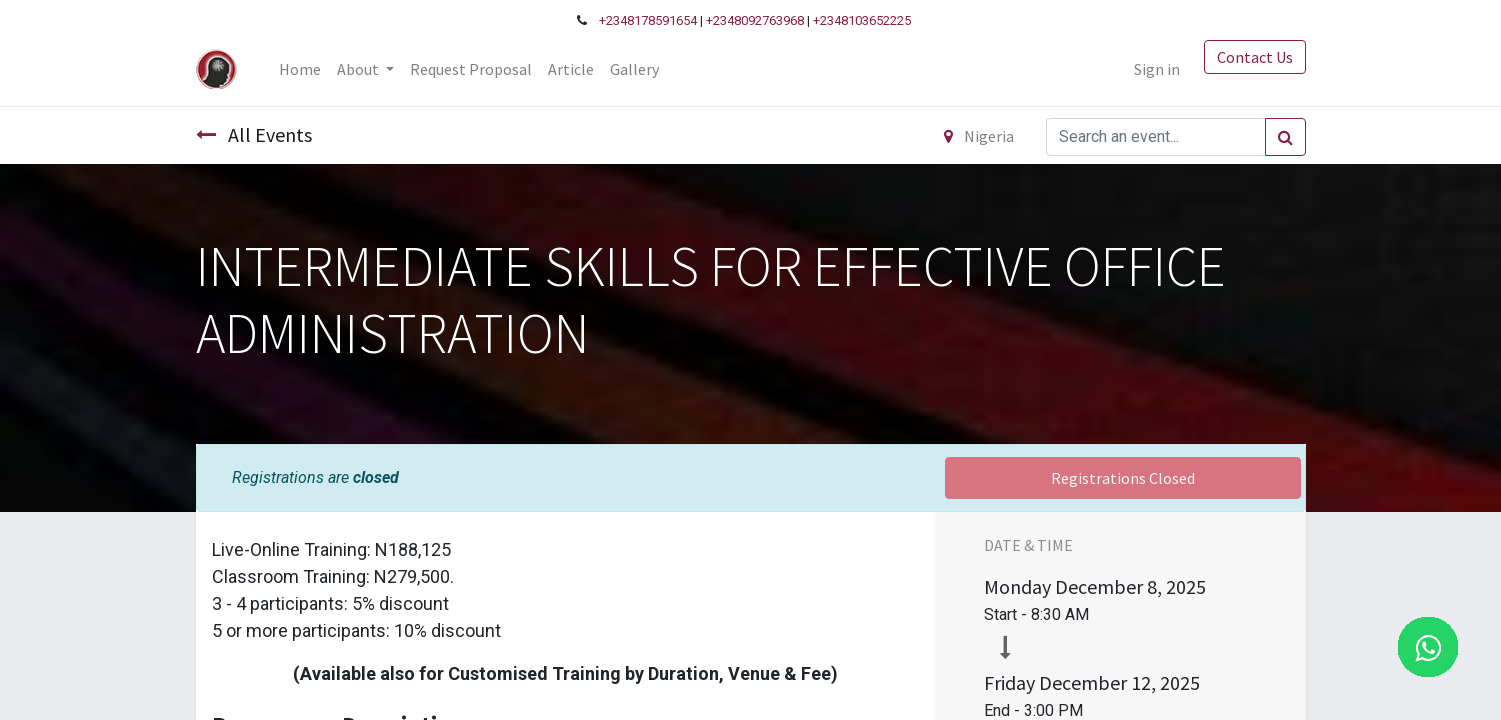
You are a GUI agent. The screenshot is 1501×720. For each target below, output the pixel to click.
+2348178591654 (648, 20)
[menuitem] (300, 69)
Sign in (1157, 69)
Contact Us (1255, 57)
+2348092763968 (755, 20)
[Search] (1285, 137)
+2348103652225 (862, 20)
